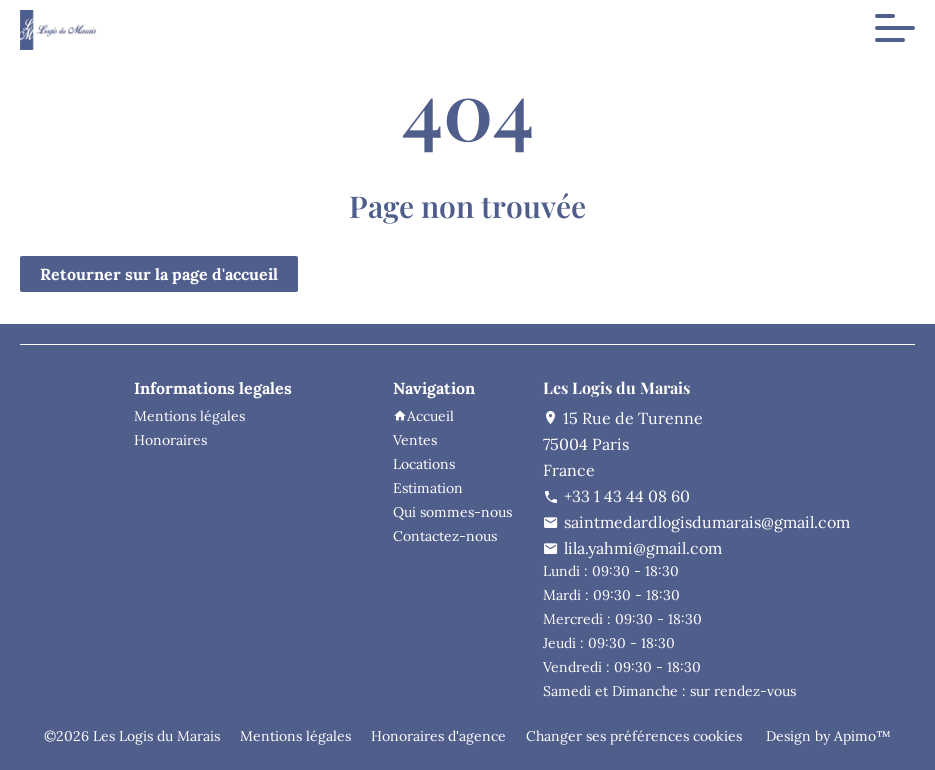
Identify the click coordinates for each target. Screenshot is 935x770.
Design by (826, 736)
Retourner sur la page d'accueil (159, 274)
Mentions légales (295, 736)
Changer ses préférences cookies (634, 736)
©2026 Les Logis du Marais (132, 736)
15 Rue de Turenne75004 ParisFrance (623, 444)
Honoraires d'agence (438, 736)
